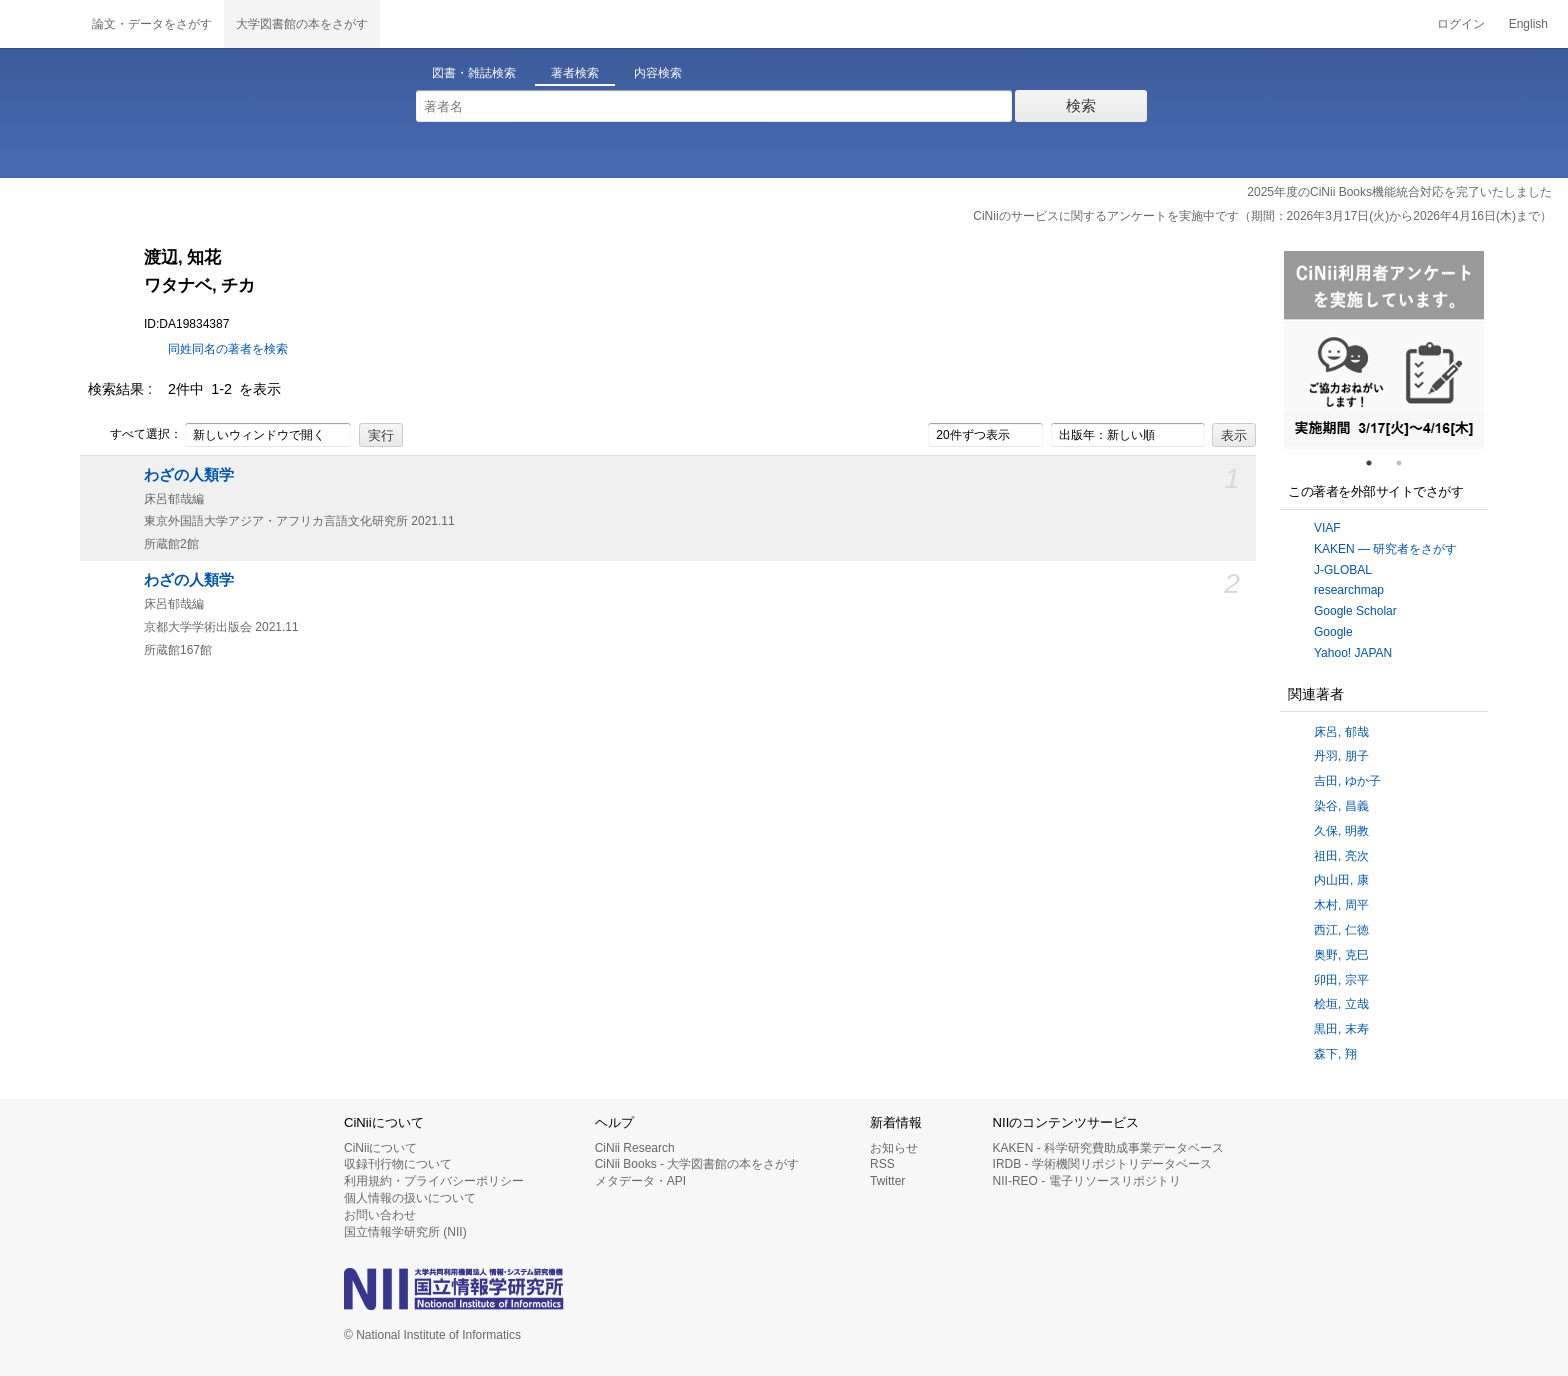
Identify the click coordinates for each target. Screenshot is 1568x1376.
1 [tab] (1377, 463)
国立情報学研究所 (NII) (405, 1232)
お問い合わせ (380, 1215)
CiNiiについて (380, 1148)
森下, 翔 (1335, 1054)
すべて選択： (135, 435)
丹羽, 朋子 (1341, 756)
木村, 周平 (1341, 905)
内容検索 (658, 73)
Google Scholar (1355, 611)
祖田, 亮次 (1341, 856)
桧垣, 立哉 (1341, 1004)
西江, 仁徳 (1341, 930)
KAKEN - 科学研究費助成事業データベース (1108, 1148)
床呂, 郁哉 (1341, 732)
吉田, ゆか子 (1347, 781)
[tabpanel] (1384, 350)
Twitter (887, 1181)
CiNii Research (635, 1148)
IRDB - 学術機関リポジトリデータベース (1102, 1164)
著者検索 (575, 73)
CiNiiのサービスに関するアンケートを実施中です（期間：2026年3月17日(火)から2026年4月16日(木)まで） (1262, 216)
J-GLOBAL (1343, 570)
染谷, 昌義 (1341, 806)
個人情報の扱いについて (410, 1198)
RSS (882, 1164)
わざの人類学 (189, 475)
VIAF (1327, 528)
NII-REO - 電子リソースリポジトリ (1087, 1181)
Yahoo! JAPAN (1353, 653)
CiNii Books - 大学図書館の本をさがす (697, 1164)
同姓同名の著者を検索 (228, 349)
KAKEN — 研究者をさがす (1385, 549)
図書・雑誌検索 (474, 73)
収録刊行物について (398, 1164)
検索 (1081, 105)
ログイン (1461, 24)
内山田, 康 (1341, 880)
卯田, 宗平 (1341, 980)
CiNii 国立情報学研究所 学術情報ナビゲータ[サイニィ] (40, 24)
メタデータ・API (640, 1181)
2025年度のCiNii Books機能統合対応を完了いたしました (1399, 192)
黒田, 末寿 (1341, 1029)
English (1528, 24)
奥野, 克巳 (1341, 955)
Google (1333, 632)
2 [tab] (1407, 463)
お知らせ (894, 1148)
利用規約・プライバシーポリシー (434, 1181)
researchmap (1349, 590)
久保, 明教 (1341, 831)
